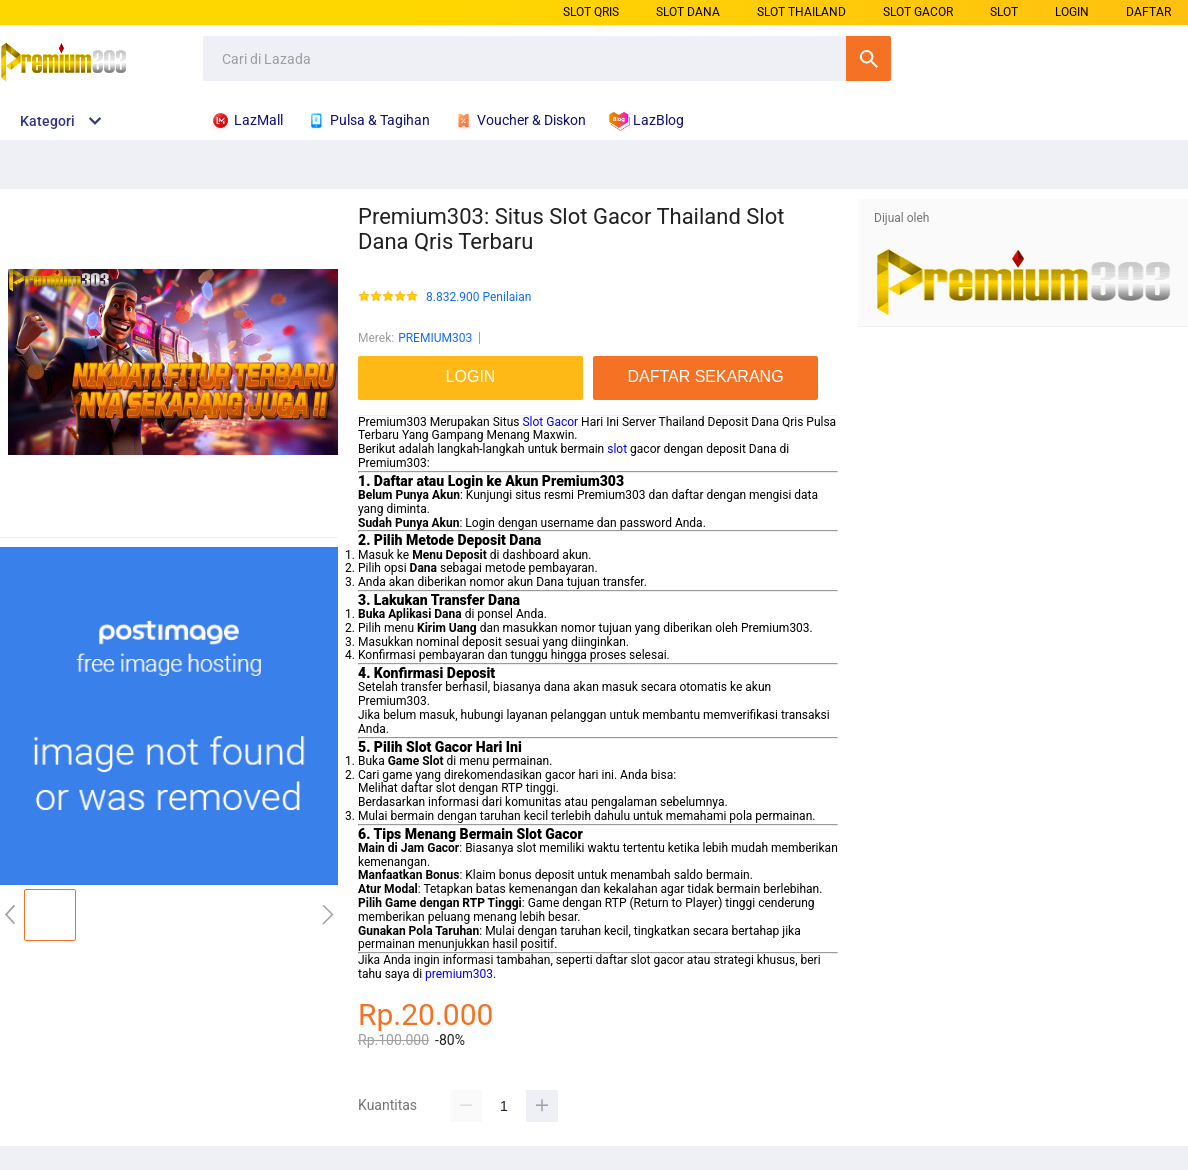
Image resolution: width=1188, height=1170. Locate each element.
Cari (868, 58)
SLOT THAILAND (801, 12)
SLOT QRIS (591, 12)
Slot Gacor (550, 422)
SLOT (1004, 12)
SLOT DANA (688, 12)
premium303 (459, 974)
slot (617, 449)
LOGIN (1072, 12)
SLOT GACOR (918, 12)
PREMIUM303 (435, 338)
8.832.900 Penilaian (478, 297)
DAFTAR (1148, 12)
